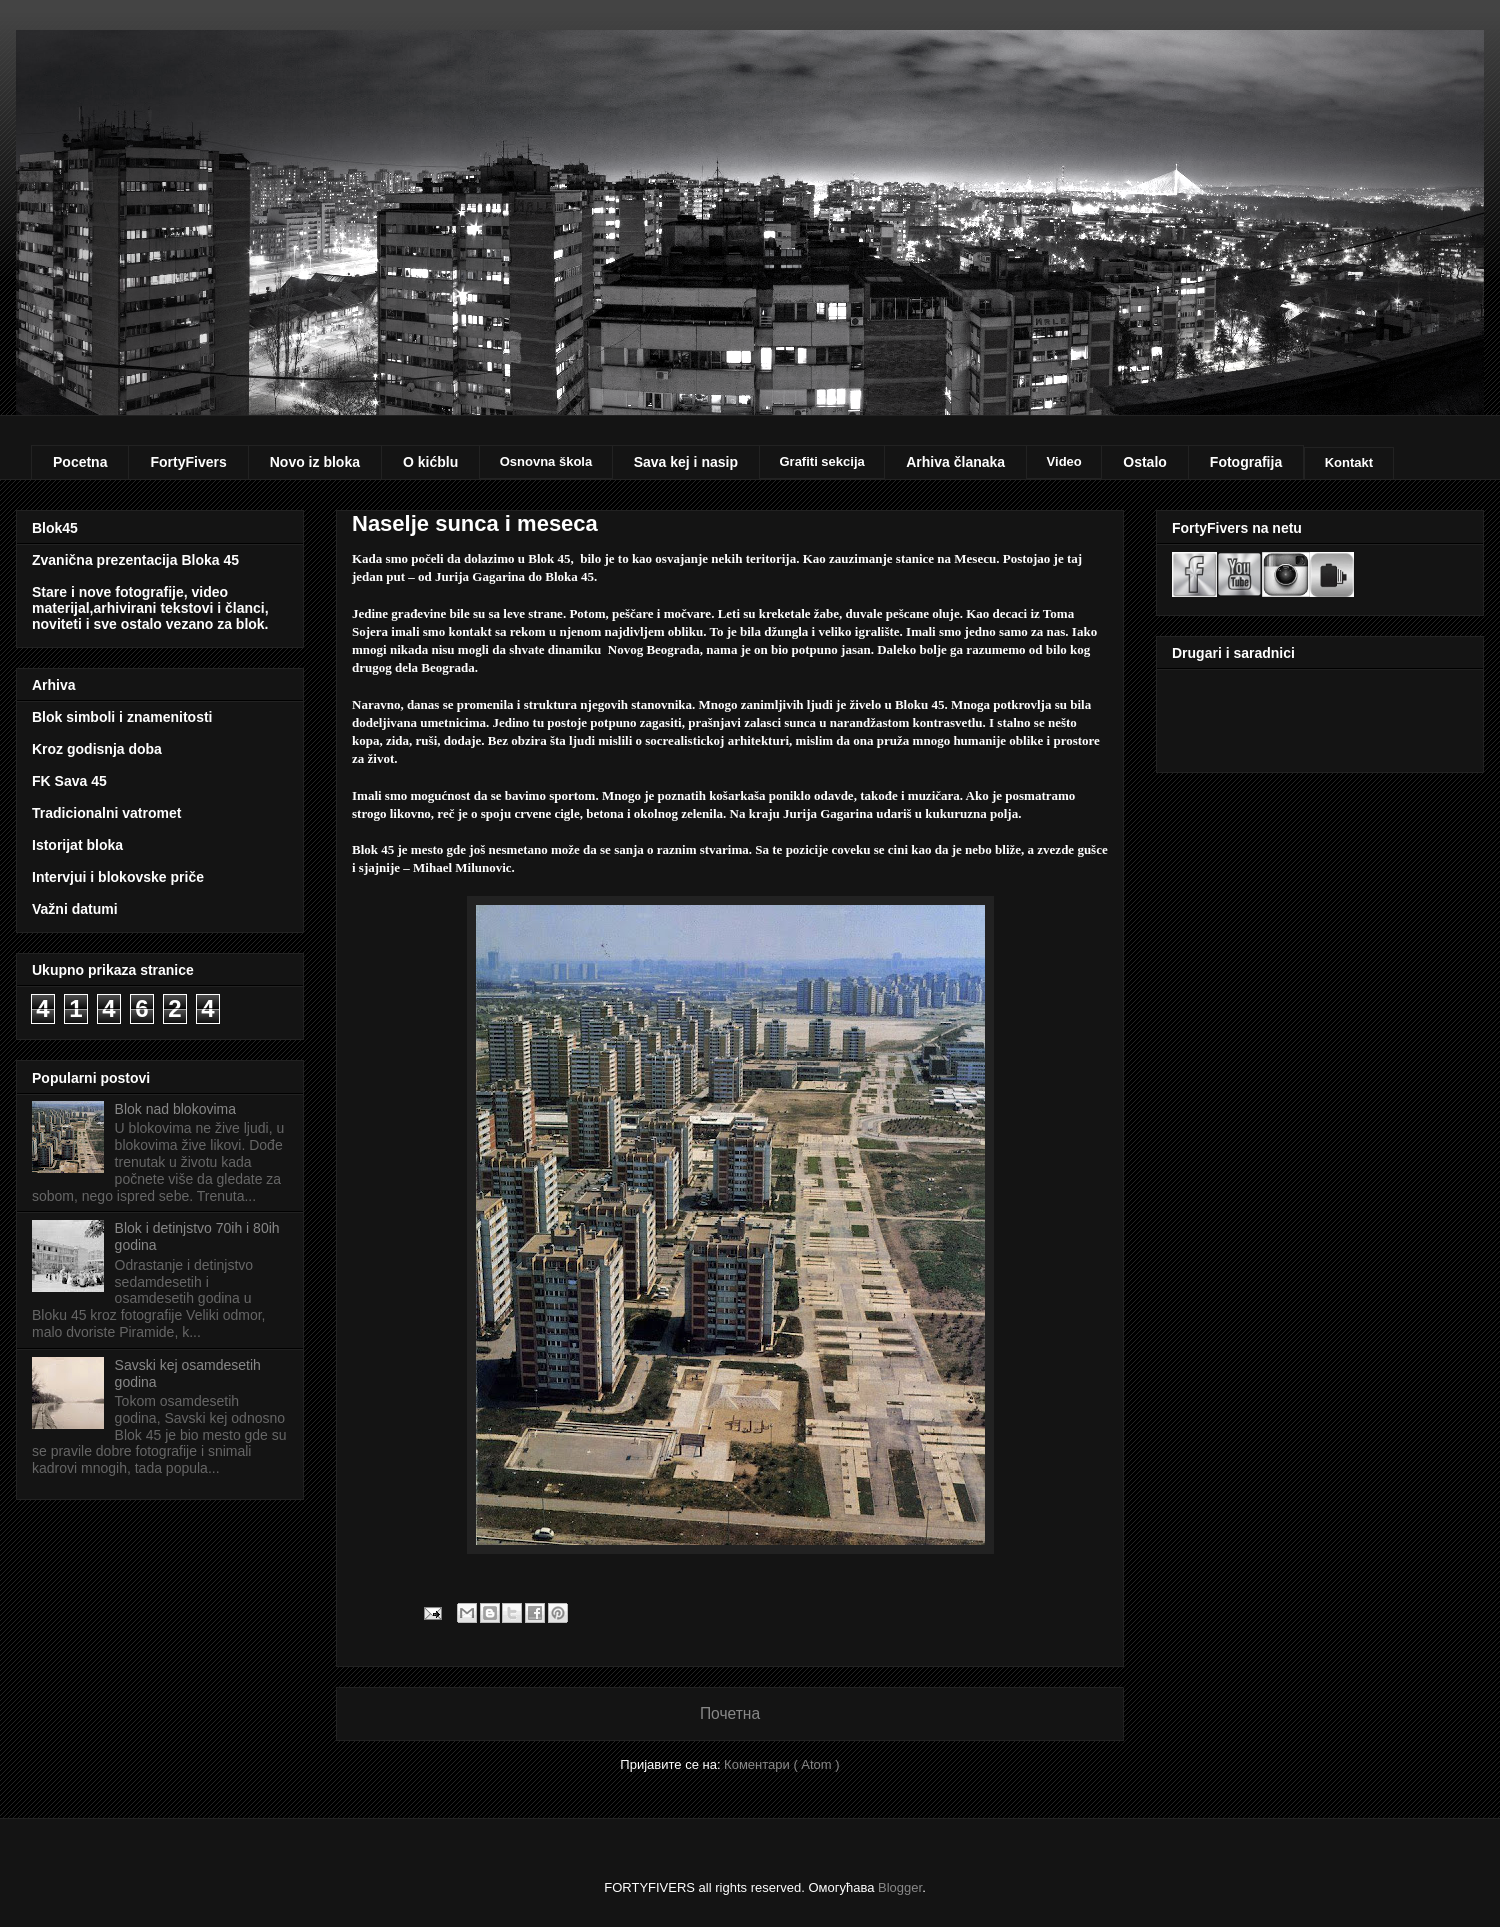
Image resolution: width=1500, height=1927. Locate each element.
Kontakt (1349, 462)
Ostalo (1145, 462)
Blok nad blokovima (175, 1109)
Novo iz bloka (315, 462)
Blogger (900, 1887)
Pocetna (80, 462)
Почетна (730, 1713)
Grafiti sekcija (821, 461)
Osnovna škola (546, 461)
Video (1064, 461)
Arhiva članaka (955, 462)
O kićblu (430, 462)
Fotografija (1246, 462)
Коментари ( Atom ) (782, 1764)
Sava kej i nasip (686, 462)
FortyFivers (188, 462)
